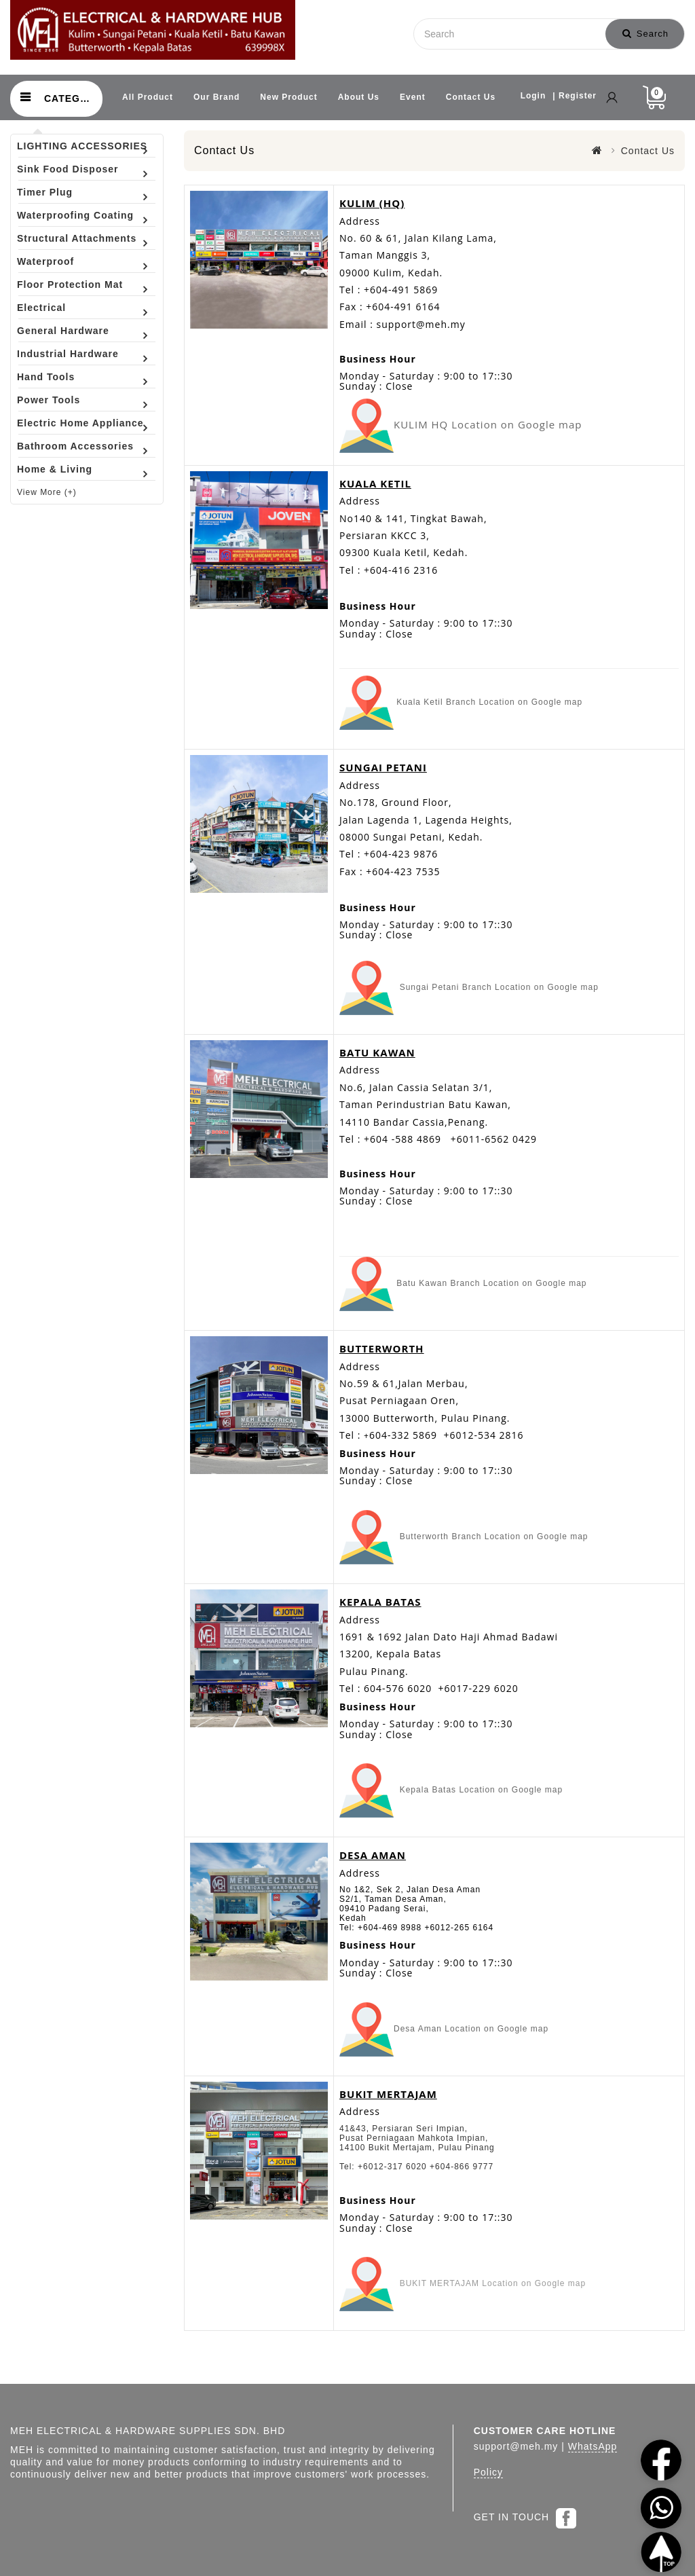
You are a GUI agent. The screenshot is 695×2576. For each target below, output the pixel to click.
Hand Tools (46, 376)
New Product (288, 97)
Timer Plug (45, 192)
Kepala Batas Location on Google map (481, 1790)
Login (533, 95)
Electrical (41, 307)
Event (413, 97)
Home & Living (54, 469)
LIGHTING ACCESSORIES (82, 146)
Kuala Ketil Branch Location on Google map (488, 702)
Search (645, 34)
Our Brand (216, 97)
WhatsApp (593, 2446)
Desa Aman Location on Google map (471, 2029)
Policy (488, 2472)
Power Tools (48, 399)
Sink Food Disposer (67, 169)
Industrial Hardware (68, 353)
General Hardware (63, 330)
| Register (574, 95)
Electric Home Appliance (80, 423)
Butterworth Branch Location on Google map (494, 1536)
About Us (358, 97)
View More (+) (47, 492)
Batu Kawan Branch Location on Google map (491, 1283)
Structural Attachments (76, 238)
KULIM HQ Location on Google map (489, 424)
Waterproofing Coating (75, 215)
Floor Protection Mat (70, 284)
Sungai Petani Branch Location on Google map (499, 987)
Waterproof (45, 261)
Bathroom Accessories (75, 446)
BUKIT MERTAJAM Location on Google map (490, 2284)
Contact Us (470, 97)
